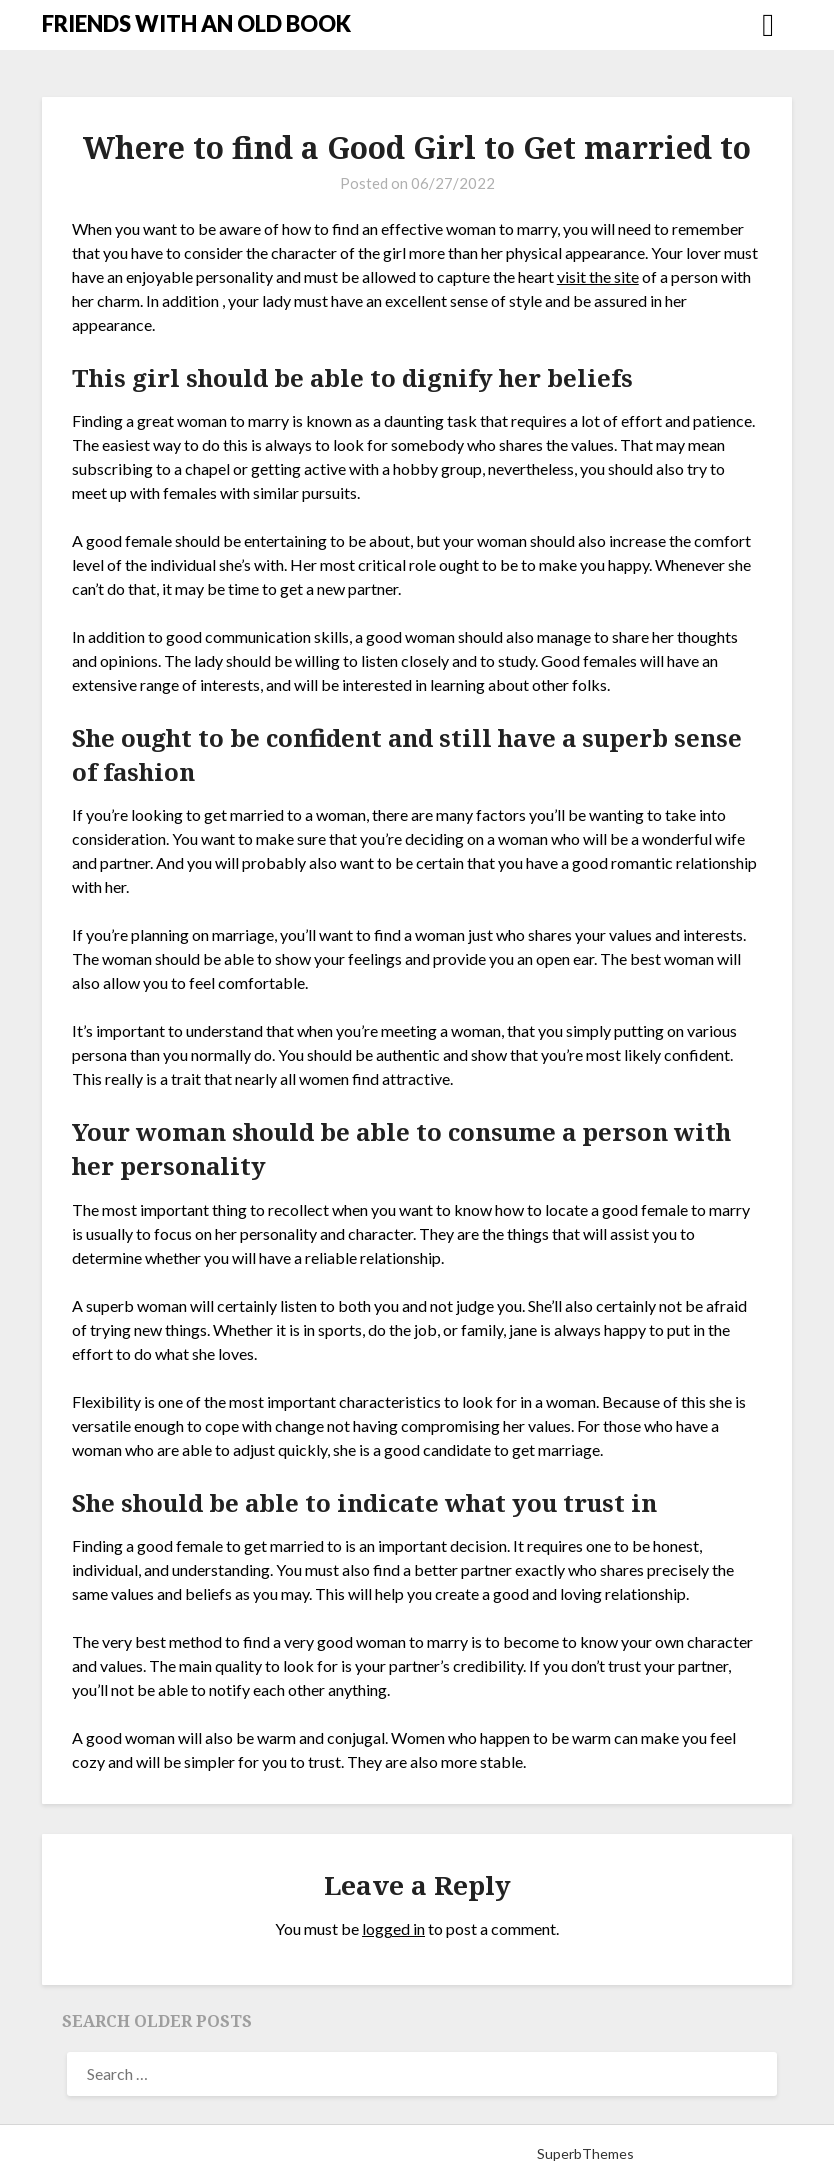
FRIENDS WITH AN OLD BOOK (196, 23)
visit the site (598, 276)
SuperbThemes (585, 2153)
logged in (393, 1928)
